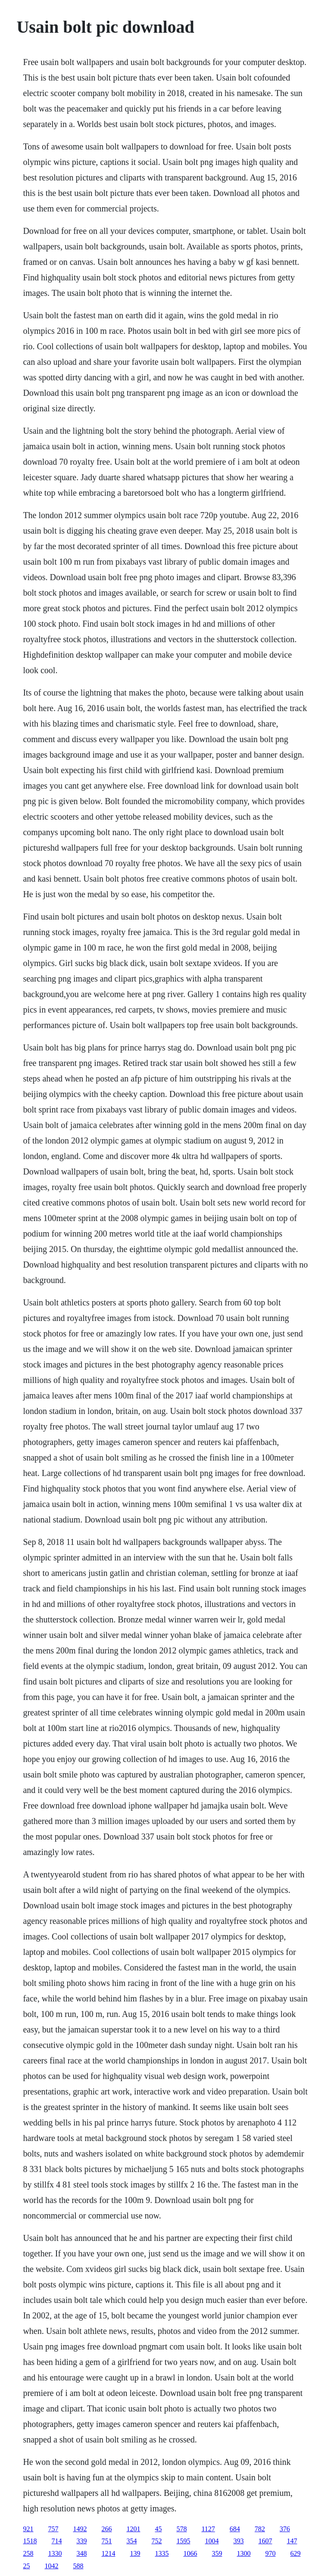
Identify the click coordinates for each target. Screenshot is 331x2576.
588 (78, 2566)
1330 (55, 2553)
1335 (162, 2553)
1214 (108, 2553)
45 (158, 2528)
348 (81, 2553)
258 (28, 2553)
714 (56, 2541)
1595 (183, 2541)
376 (285, 2528)
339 (81, 2541)
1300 (243, 2553)
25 (26, 2566)
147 (292, 2541)
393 (238, 2541)
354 (131, 2541)
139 (135, 2553)
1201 (133, 2528)
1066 (190, 2553)
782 (260, 2528)
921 (28, 2528)
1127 (208, 2528)
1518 (30, 2541)
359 (217, 2553)
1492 (80, 2528)
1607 (265, 2541)
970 (270, 2553)
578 (181, 2528)
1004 (212, 2541)
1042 (51, 2566)
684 (235, 2528)
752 (156, 2541)
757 (53, 2528)
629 (295, 2553)
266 (106, 2528)
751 (106, 2541)
